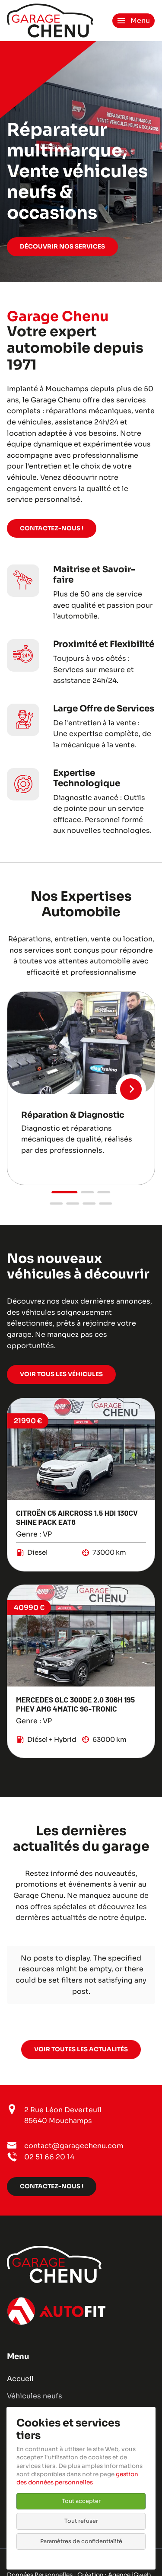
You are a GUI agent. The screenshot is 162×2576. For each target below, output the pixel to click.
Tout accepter (81, 2501)
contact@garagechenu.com (73, 2145)
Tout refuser (81, 2521)
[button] (65, 1192)
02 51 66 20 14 (49, 2157)
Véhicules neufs (34, 2396)
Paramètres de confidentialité (81, 2541)
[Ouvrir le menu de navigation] (133, 21)
